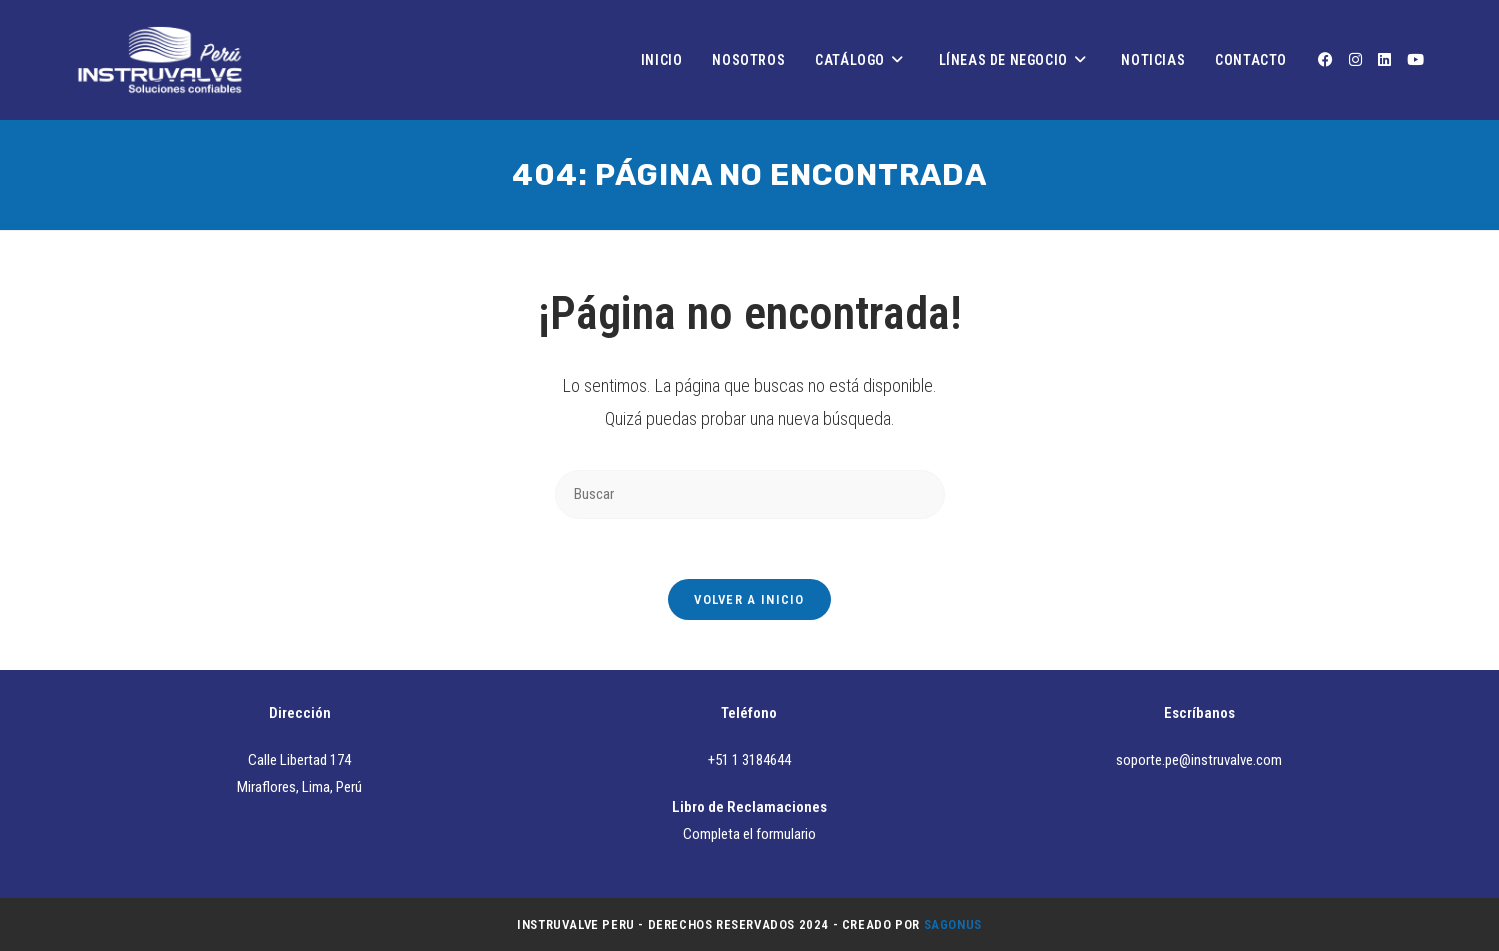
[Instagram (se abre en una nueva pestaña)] (1355, 60)
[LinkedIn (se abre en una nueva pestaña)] (1384, 60)
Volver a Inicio (749, 599)
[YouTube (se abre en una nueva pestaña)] (1415, 60)
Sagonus (953, 924)
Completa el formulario (749, 834)
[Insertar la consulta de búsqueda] (750, 494)
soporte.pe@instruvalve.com (1199, 760)
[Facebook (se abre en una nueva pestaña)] (1325, 60)
